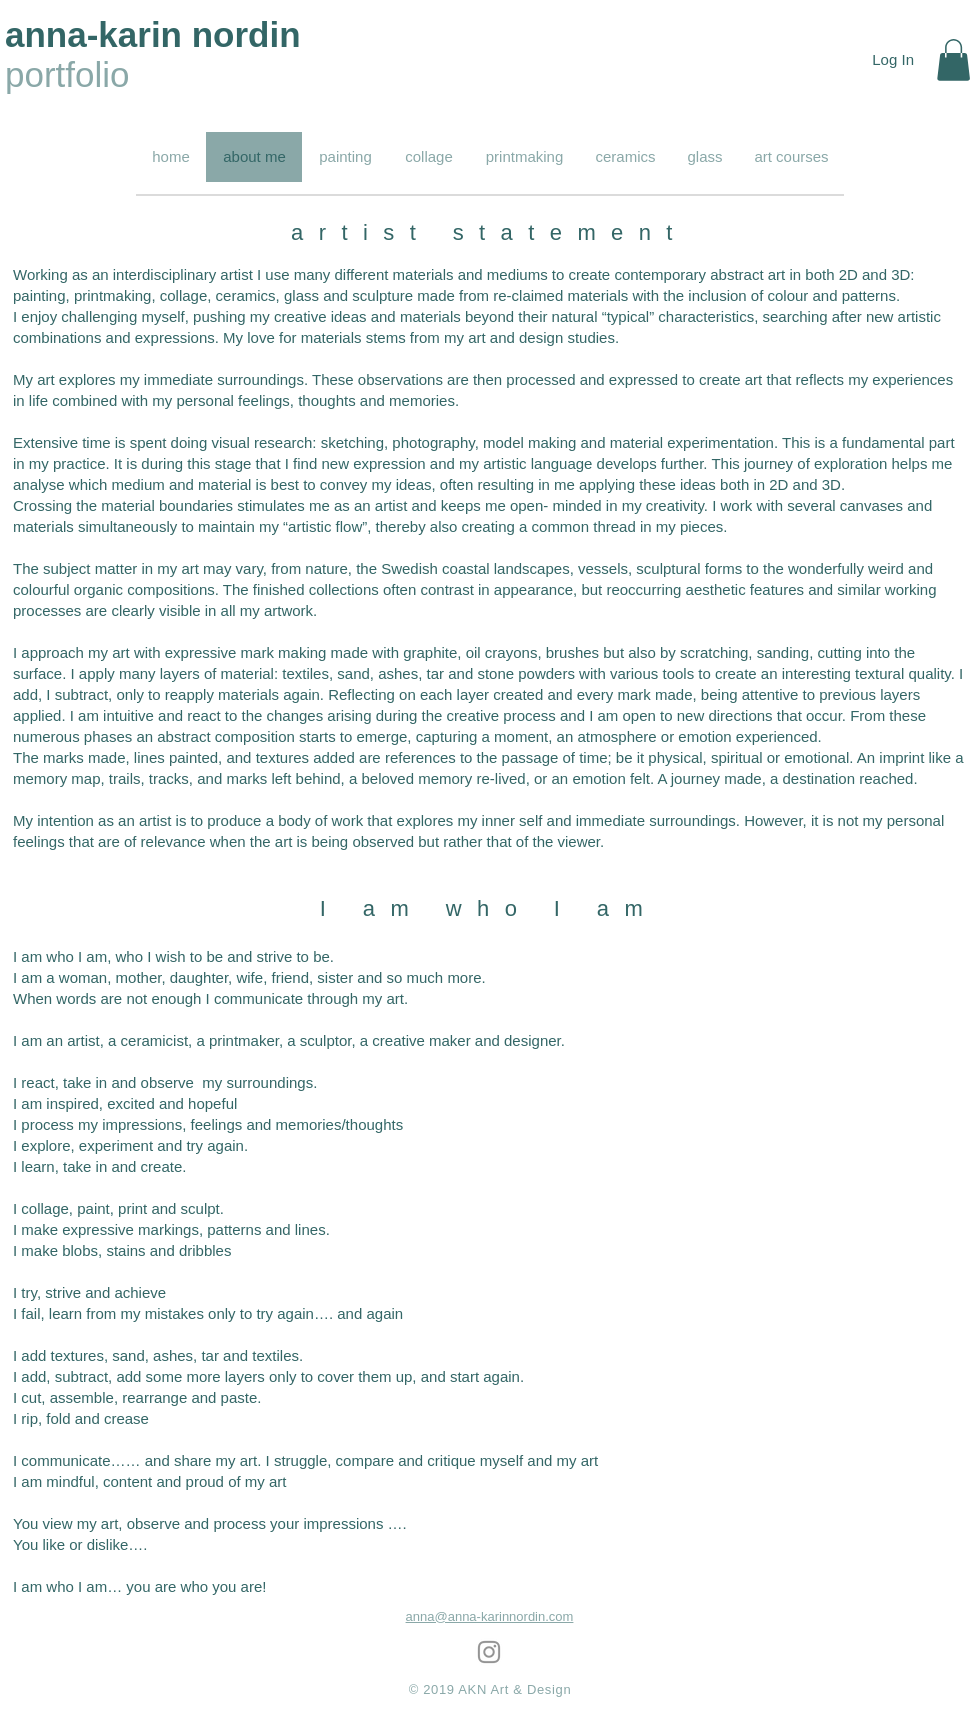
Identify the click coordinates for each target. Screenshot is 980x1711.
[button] (953, 60)
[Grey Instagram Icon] (489, 1652)
